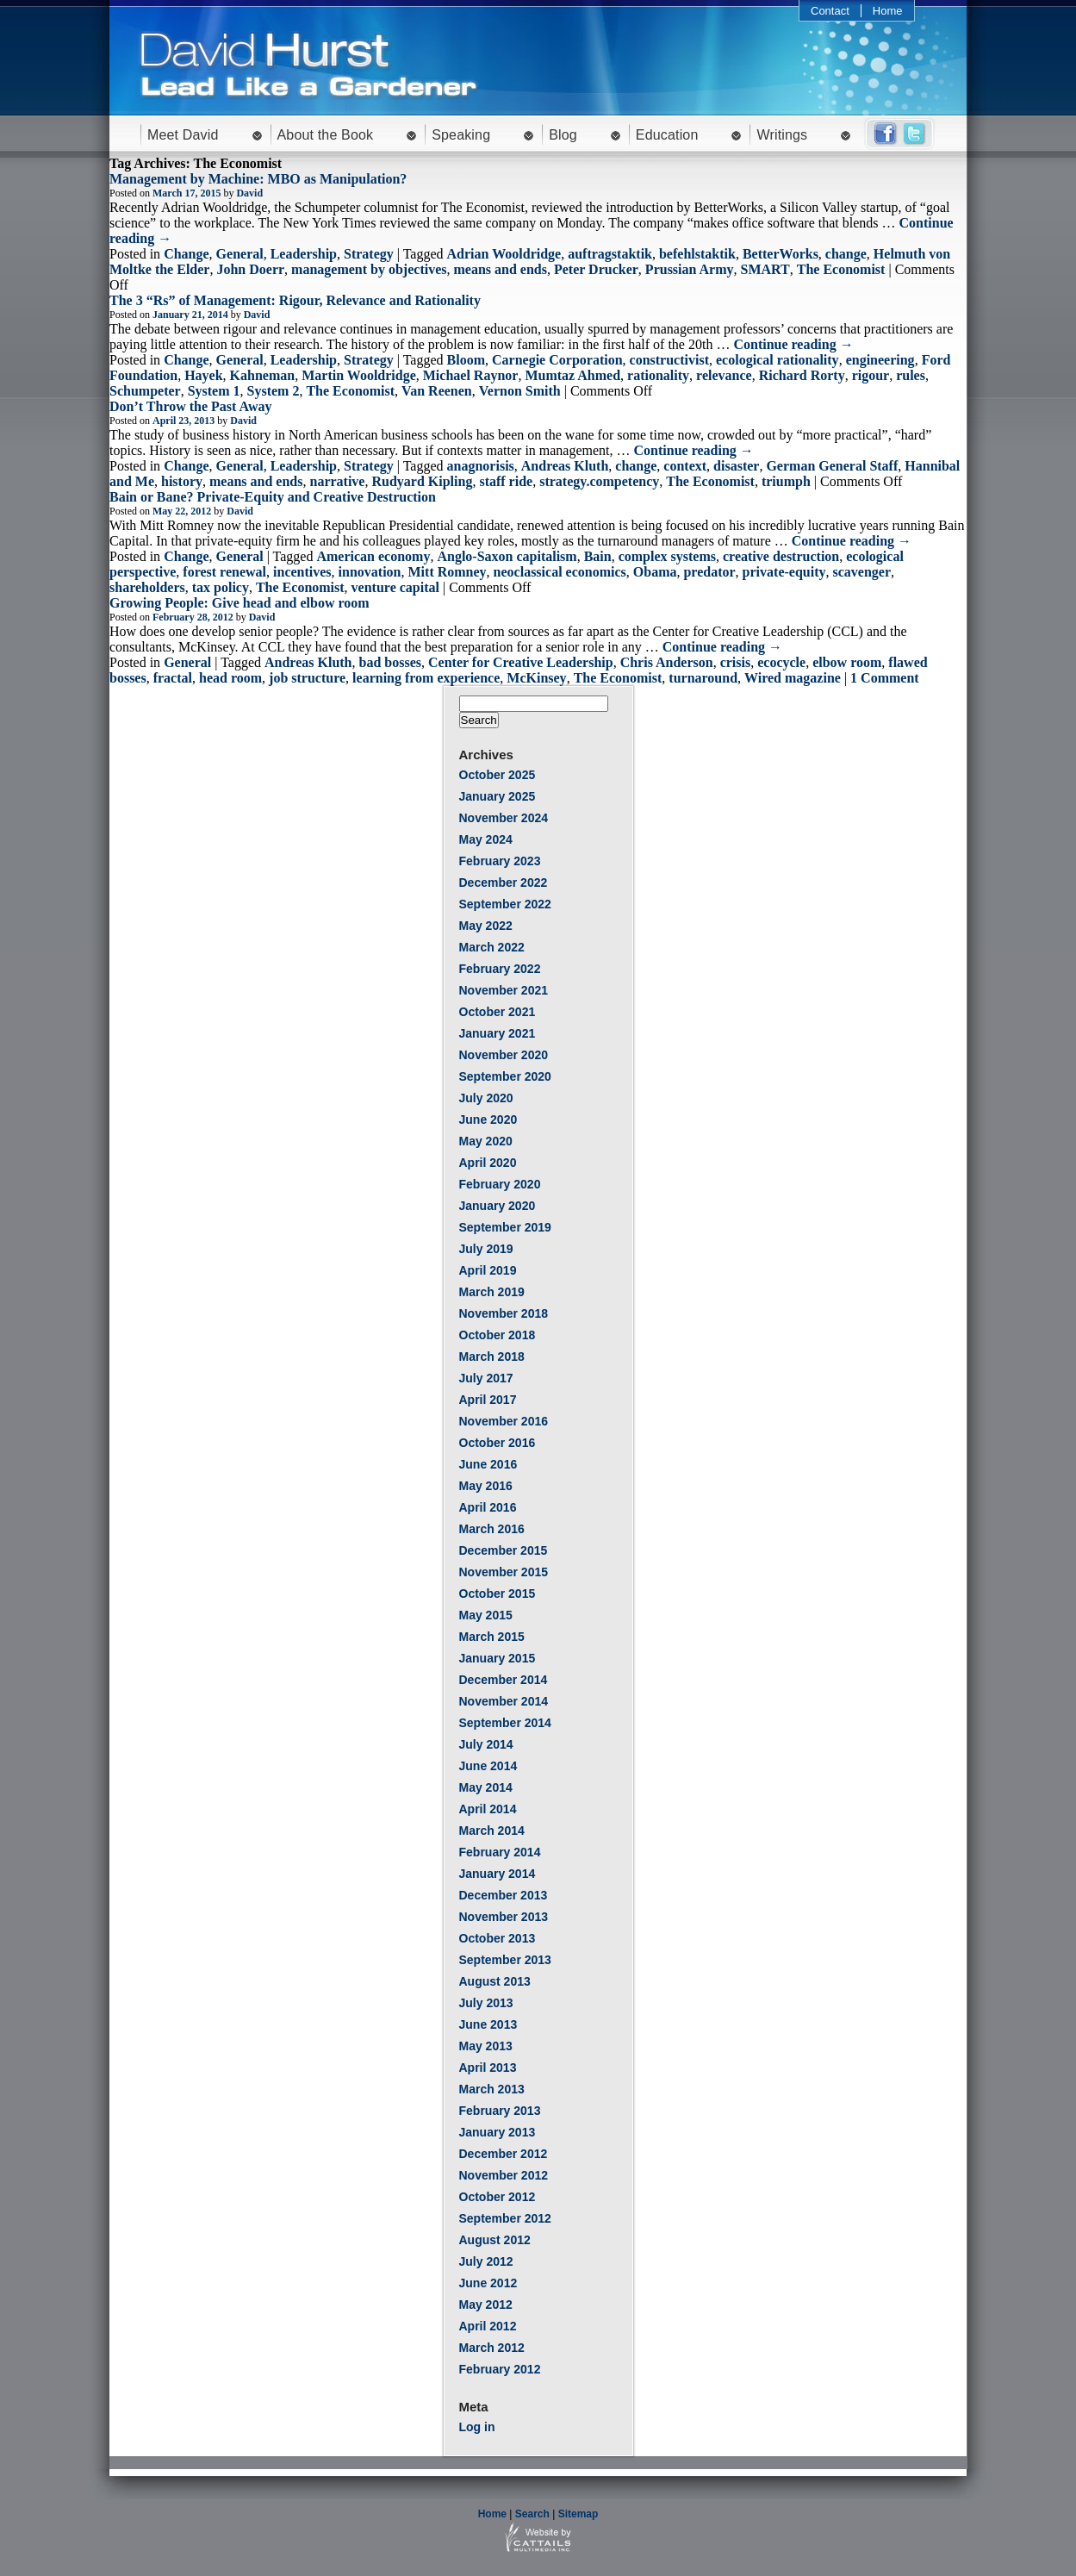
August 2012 (495, 2240)
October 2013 (497, 1938)
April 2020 (488, 1162)
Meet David (183, 135)
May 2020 (486, 1141)
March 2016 (492, 1529)
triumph (786, 481)
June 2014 (488, 1766)
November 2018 (504, 1313)
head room (230, 678)
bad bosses (390, 662)
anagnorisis (480, 465)
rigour (871, 375)
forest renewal (224, 571)
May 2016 (486, 1486)
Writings (781, 135)
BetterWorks (780, 253)
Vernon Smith (520, 391)
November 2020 (504, 1055)
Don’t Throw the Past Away (190, 406)
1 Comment (884, 678)
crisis (735, 662)
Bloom (466, 359)
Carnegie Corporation (557, 359)
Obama (655, 571)
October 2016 (497, 1443)
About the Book (325, 135)
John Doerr (250, 269)
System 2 (273, 391)
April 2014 (488, 1809)
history (181, 481)
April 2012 (488, 2326)
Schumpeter (145, 391)
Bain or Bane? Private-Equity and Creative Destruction (272, 497)
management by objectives (368, 269)
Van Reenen (436, 391)
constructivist (669, 359)
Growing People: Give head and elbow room (239, 603)
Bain (598, 556)
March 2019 (492, 1292)
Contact (830, 10)
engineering (880, 359)
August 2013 (495, 1981)
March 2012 (492, 2348)
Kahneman (262, 375)
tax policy (220, 587)
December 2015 (503, 1550)
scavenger (861, 571)
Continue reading (793, 344)
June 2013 (488, 2024)
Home (888, 10)
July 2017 (486, 1378)
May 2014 (486, 1787)
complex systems (667, 556)
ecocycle (781, 662)
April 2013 (488, 2067)
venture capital (395, 587)
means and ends (500, 269)
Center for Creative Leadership (520, 662)
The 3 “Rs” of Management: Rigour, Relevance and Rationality (295, 300)
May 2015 (486, 1615)
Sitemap (578, 2514)
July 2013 (486, 2003)
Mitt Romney (447, 571)
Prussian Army (689, 269)
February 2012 (500, 2369)
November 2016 (504, 1421)
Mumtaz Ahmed (572, 375)
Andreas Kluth (565, 465)
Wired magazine (792, 678)
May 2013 (486, 2046)
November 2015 (504, 1572)
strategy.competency (599, 481)
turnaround (703, 678)
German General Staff (832, 465)
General (240, 253)
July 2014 (486, 1744)
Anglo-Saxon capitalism (506, 556)
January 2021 (497, 1033)
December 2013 (503, 1895)
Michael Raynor (471, 375)
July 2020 (486, 1098)
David (249, 193)
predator (709, 571)
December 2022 (503, 882)
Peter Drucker (596, 269)
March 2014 (492, 1830)
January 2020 (497, 1206)
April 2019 (488, 1270)
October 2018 (497, 1335)
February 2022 (500, 969)
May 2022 (486, 925)
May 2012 (486, 2304)
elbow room (846, 662)
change (846, 253)
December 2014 (503, 1680)
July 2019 (486, 1249)
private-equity (784, 571)
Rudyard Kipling (421, 481)
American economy (373, 556)
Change (186, 253)
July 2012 (486, 2261)
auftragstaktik (610, 253)
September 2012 (505, 2218)
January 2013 (497, 2132)
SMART (765, 269)
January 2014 (497, 1874)
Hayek (203, 375)
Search (532, 2514)
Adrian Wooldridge (504, 253)
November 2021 (504, 990)
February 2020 (500, 1184)
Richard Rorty (802, 375)
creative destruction (781, 556)
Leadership (304, 253)
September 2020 (505, 1076)
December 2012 (503, 2154)
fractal (172, 678)
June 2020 (488, 1119)
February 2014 (500, 1852)
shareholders (147, 587)
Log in (477, 2427)
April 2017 (488, 1400)
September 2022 (505, 904)
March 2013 (492, 2089)
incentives (302, 571)
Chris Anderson (666, 662)
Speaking (461, 135)
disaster (736, 465)
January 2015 (497, 1658)
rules (910, 375)
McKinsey (536, 678)
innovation (370, 571)
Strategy (369, 253)
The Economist (841, 269)
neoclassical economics (560, 571)
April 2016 (488, 1507)
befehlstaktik (697, 253)
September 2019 (505, 1227)
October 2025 (497, 775)
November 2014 (504, 1701)
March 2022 (492, 947)
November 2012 (504, 2175)
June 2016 (488, 1464)
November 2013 (504, 1917)
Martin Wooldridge (359, 375)
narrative (336, 481)
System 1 (214, 391)
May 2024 (486, 839)
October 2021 (497, 1012)
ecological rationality (777, 359)
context (684, 465)
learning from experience (426, 678)
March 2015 (492, 1637)
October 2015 (497, 1593)
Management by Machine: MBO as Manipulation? (258, 179)
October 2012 (497, 2197)
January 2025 (497, 796)
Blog (563, 135)
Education (667, 135)
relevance (724, 375)
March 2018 (492, 1356)
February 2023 (500, 861)
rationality (658, 375)
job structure (307, 678)
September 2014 (505, 1723)
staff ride (505, 481)
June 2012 (488, 2283)
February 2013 (500, 2111)
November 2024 (504, 818)
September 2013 (505, 1960)
